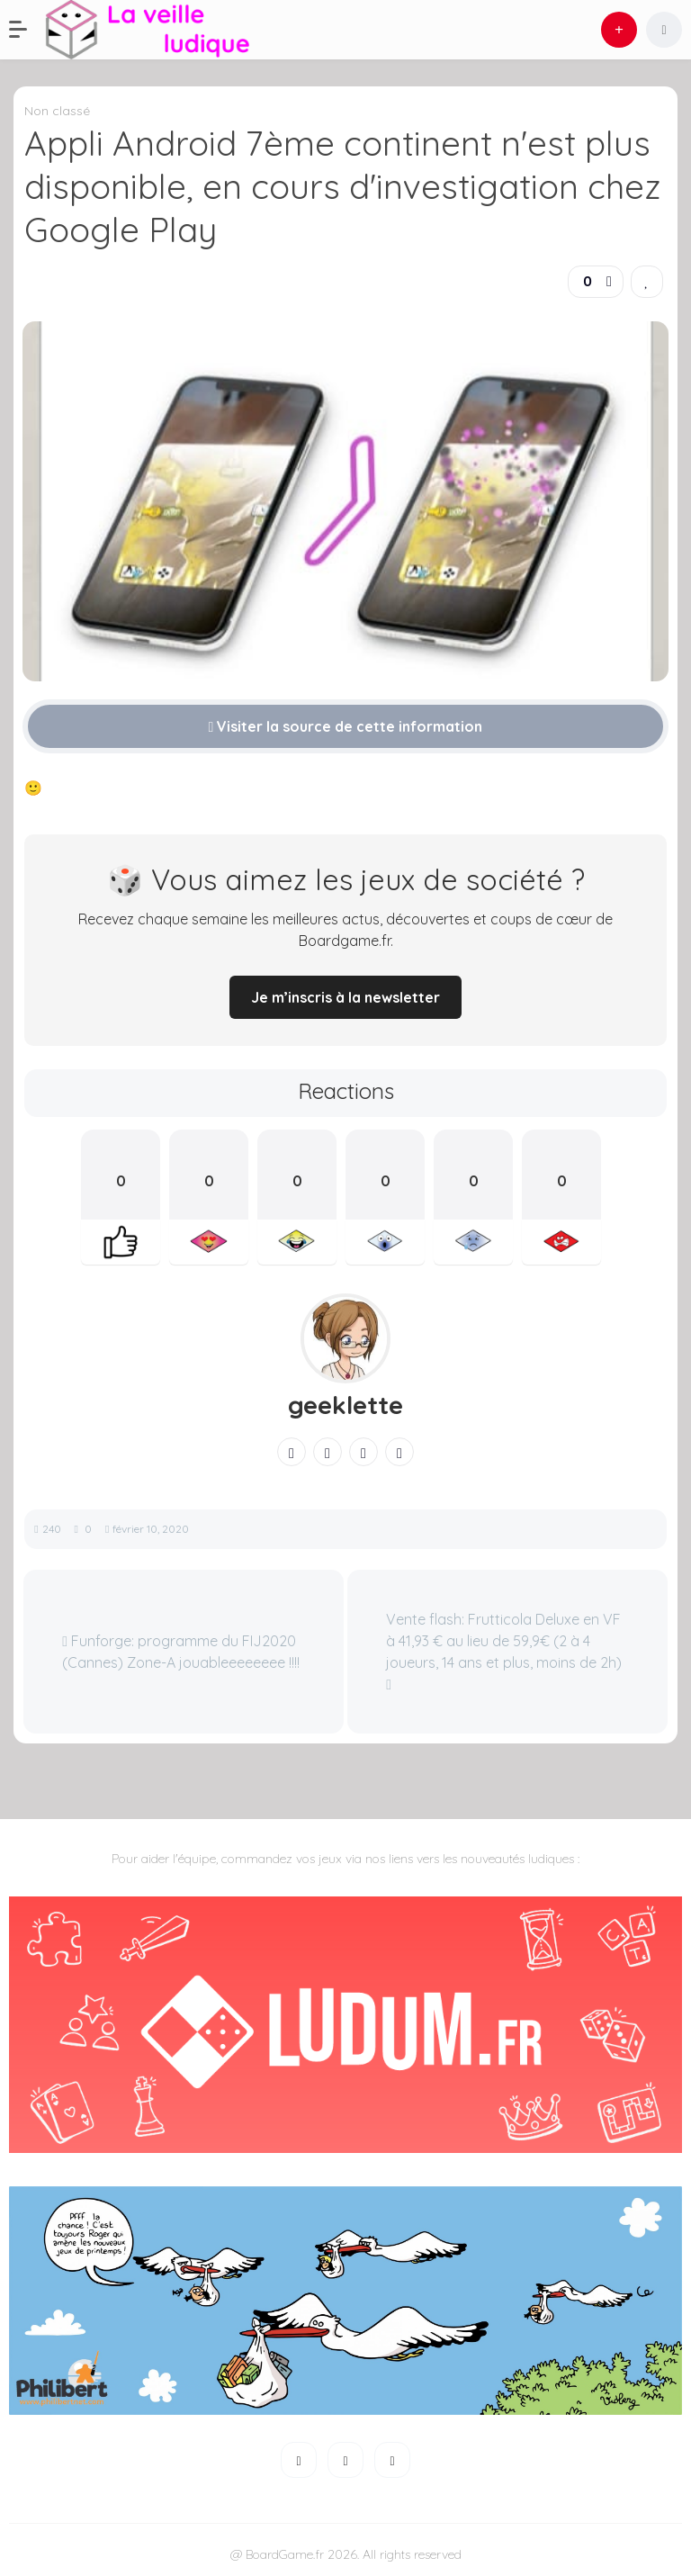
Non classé (57, 111)
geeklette (345, 1405)
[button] (27, 30)
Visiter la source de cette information (346, 726)
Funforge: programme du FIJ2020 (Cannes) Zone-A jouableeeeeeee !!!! (181, 1651)
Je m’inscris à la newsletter (345, 997)
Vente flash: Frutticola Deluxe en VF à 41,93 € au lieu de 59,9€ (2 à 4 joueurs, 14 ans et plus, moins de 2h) (504, 1651)
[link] (647, 282)
